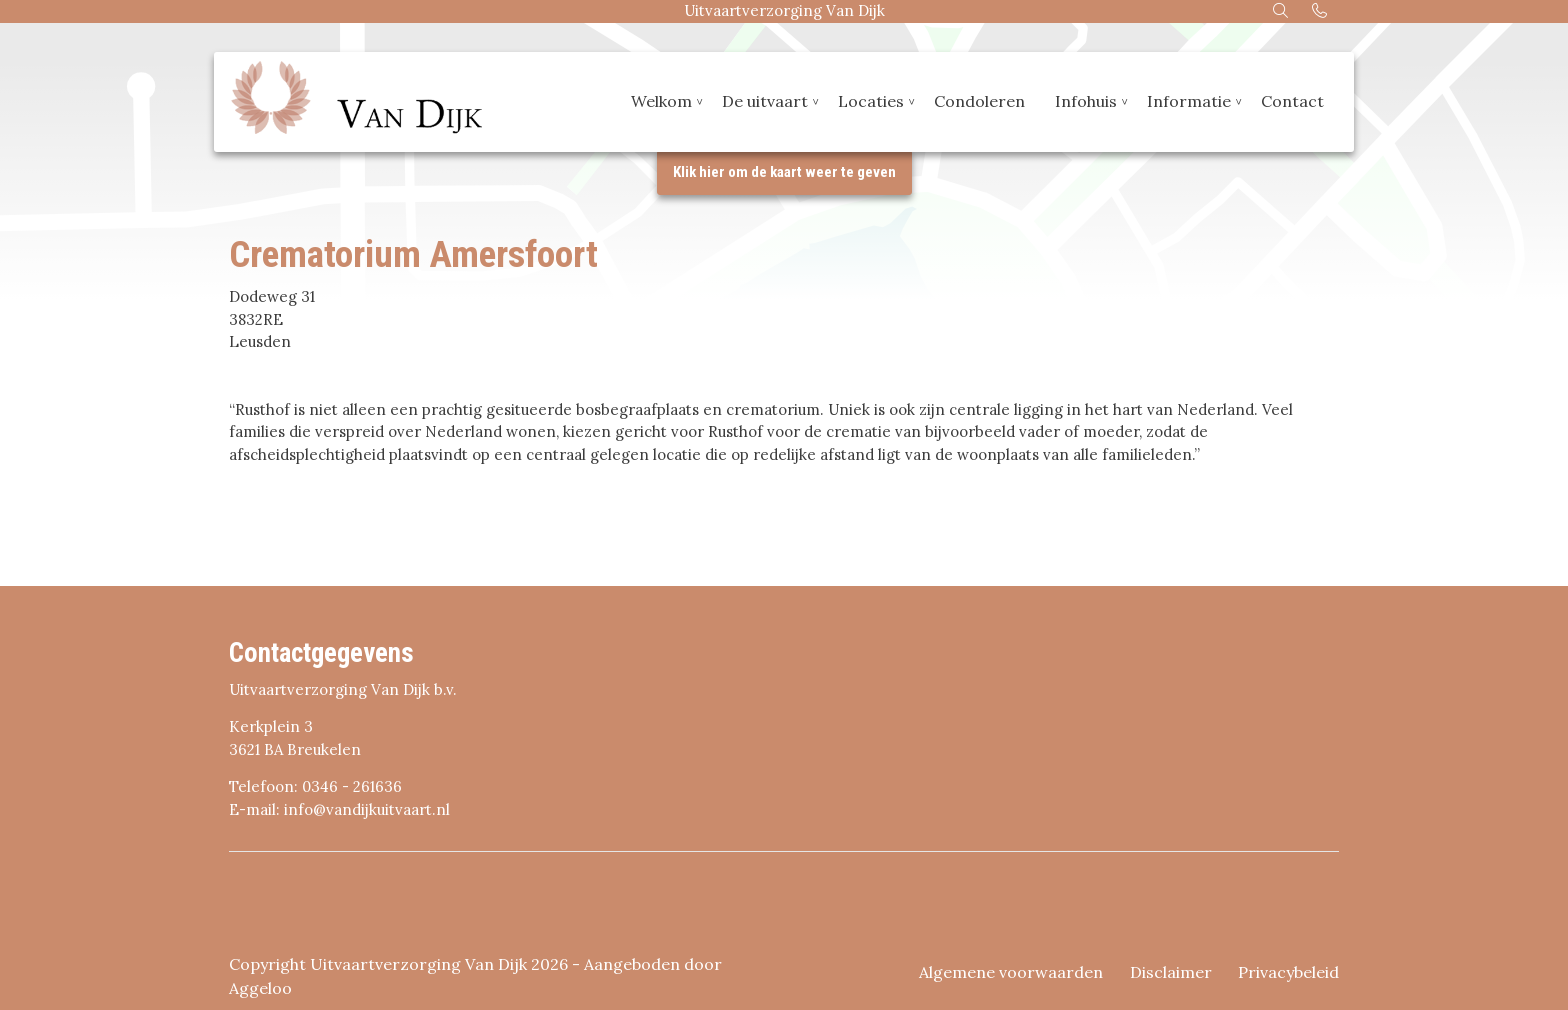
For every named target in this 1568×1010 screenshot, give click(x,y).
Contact (1292, 103)
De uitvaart (765, 103)
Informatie (1189, 103)
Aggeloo (260, 988)
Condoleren (979, 103)
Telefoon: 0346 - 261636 (315, 786)
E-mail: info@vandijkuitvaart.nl (339, 809)
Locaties (871, 103)
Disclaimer (1171, 972)
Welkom (661, 103)
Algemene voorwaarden (1011, 972)
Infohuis (1086, 103)
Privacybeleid (1288, 972)
